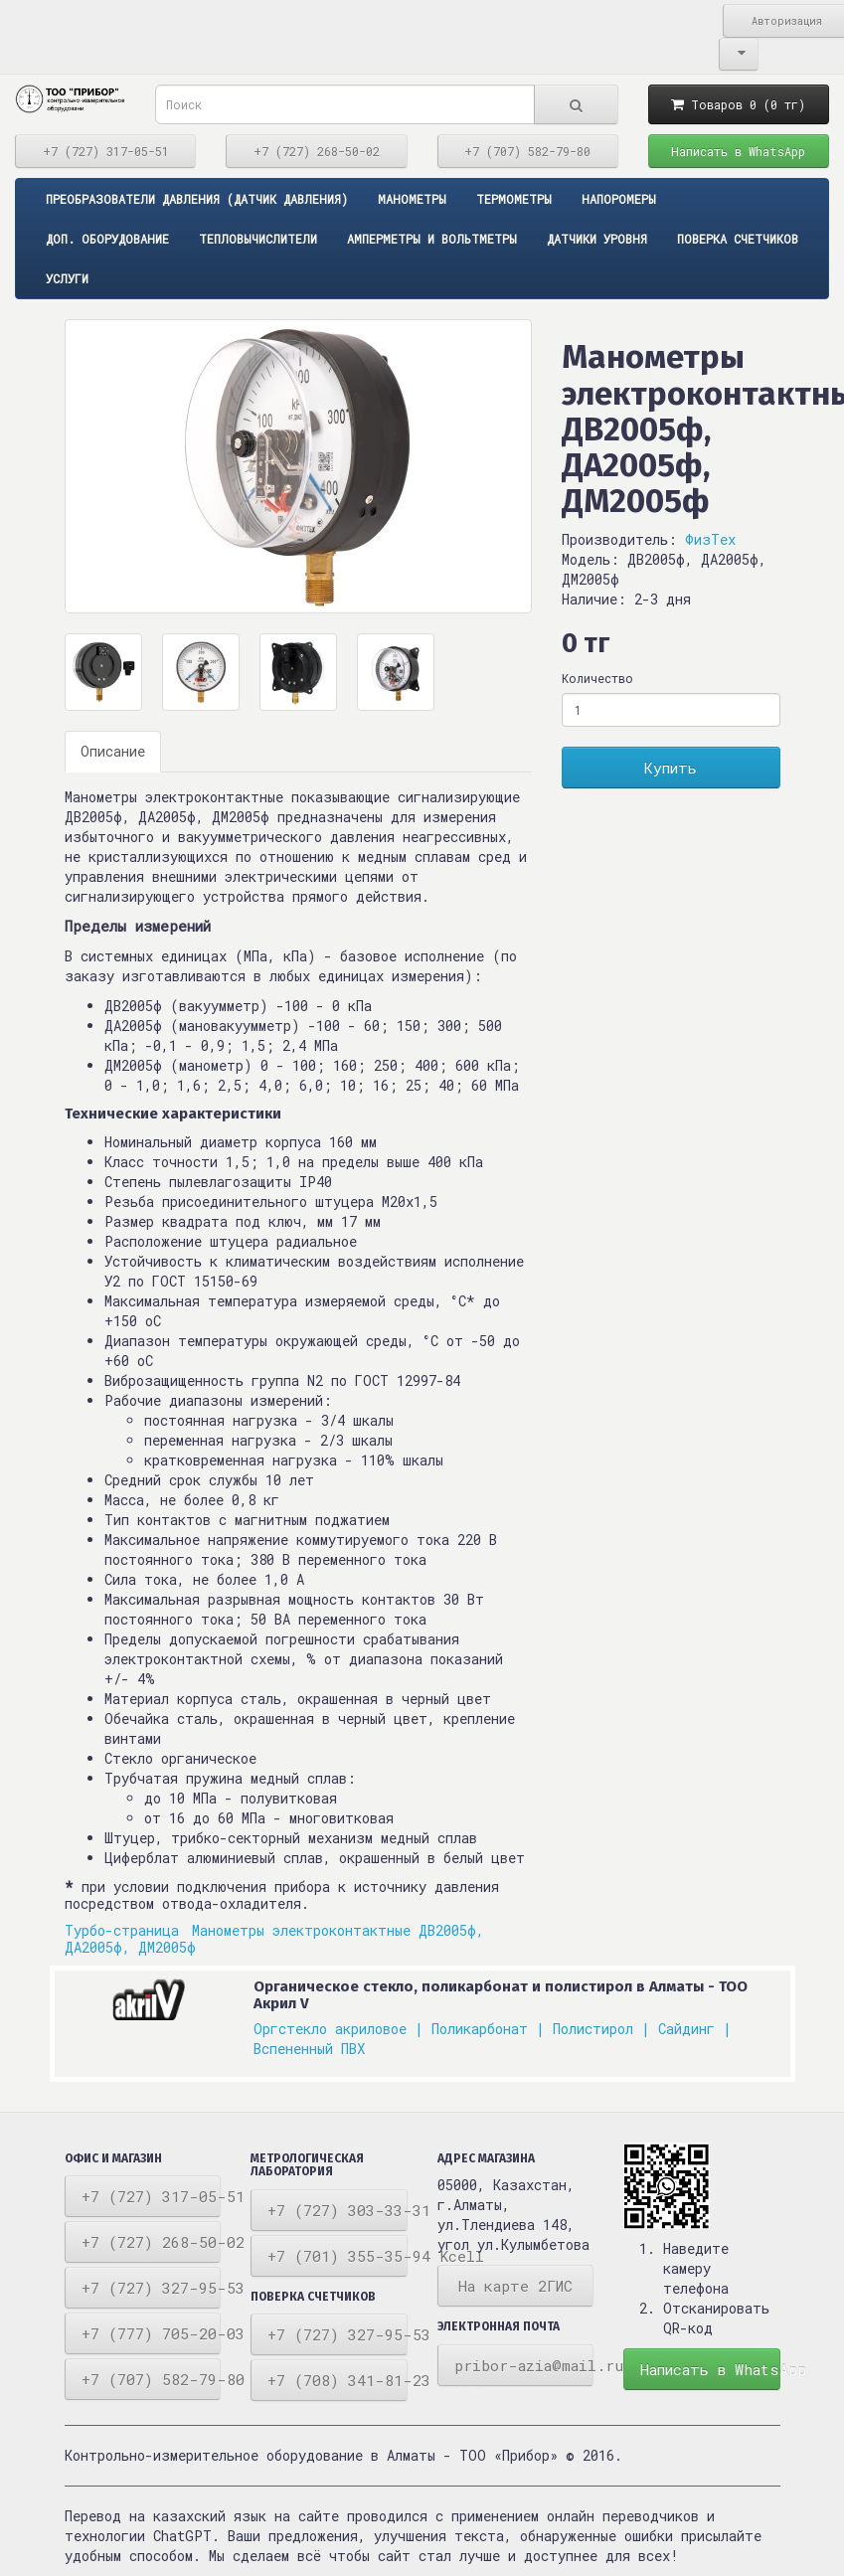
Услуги (67, 278)
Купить (670, 767)
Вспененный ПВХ (309, 2048)
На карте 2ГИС (515, 2286)
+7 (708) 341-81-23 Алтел (337, 2380)
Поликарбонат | (488, 2028)
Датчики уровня (597, 239)
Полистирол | (601, 2028)
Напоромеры (619, 199)
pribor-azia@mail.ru (524, 2365)
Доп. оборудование (107, 239)
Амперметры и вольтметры (432, 239)
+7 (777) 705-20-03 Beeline (152, 2333)
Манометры (412, 199)
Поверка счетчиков (737, 239)
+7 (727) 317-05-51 (106, 151)
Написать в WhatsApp (738, 151)
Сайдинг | (695, 2028)
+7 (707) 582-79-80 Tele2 (152, 2379)
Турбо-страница (126, 1930)
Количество (597, 678)
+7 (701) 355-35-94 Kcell (337, 2256)
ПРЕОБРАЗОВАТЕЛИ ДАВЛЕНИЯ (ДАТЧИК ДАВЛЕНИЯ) (197, 199)
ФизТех (710, 539)
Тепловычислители (258, 239)
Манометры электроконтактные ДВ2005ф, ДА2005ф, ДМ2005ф (274, 1939)
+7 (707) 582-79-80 (527, 151)
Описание (113, 751)
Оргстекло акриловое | (338, 2028)
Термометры (514, 199)
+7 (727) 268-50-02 (316, 151)
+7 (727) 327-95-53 (152, 2288)
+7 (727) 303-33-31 (337, 2210)
